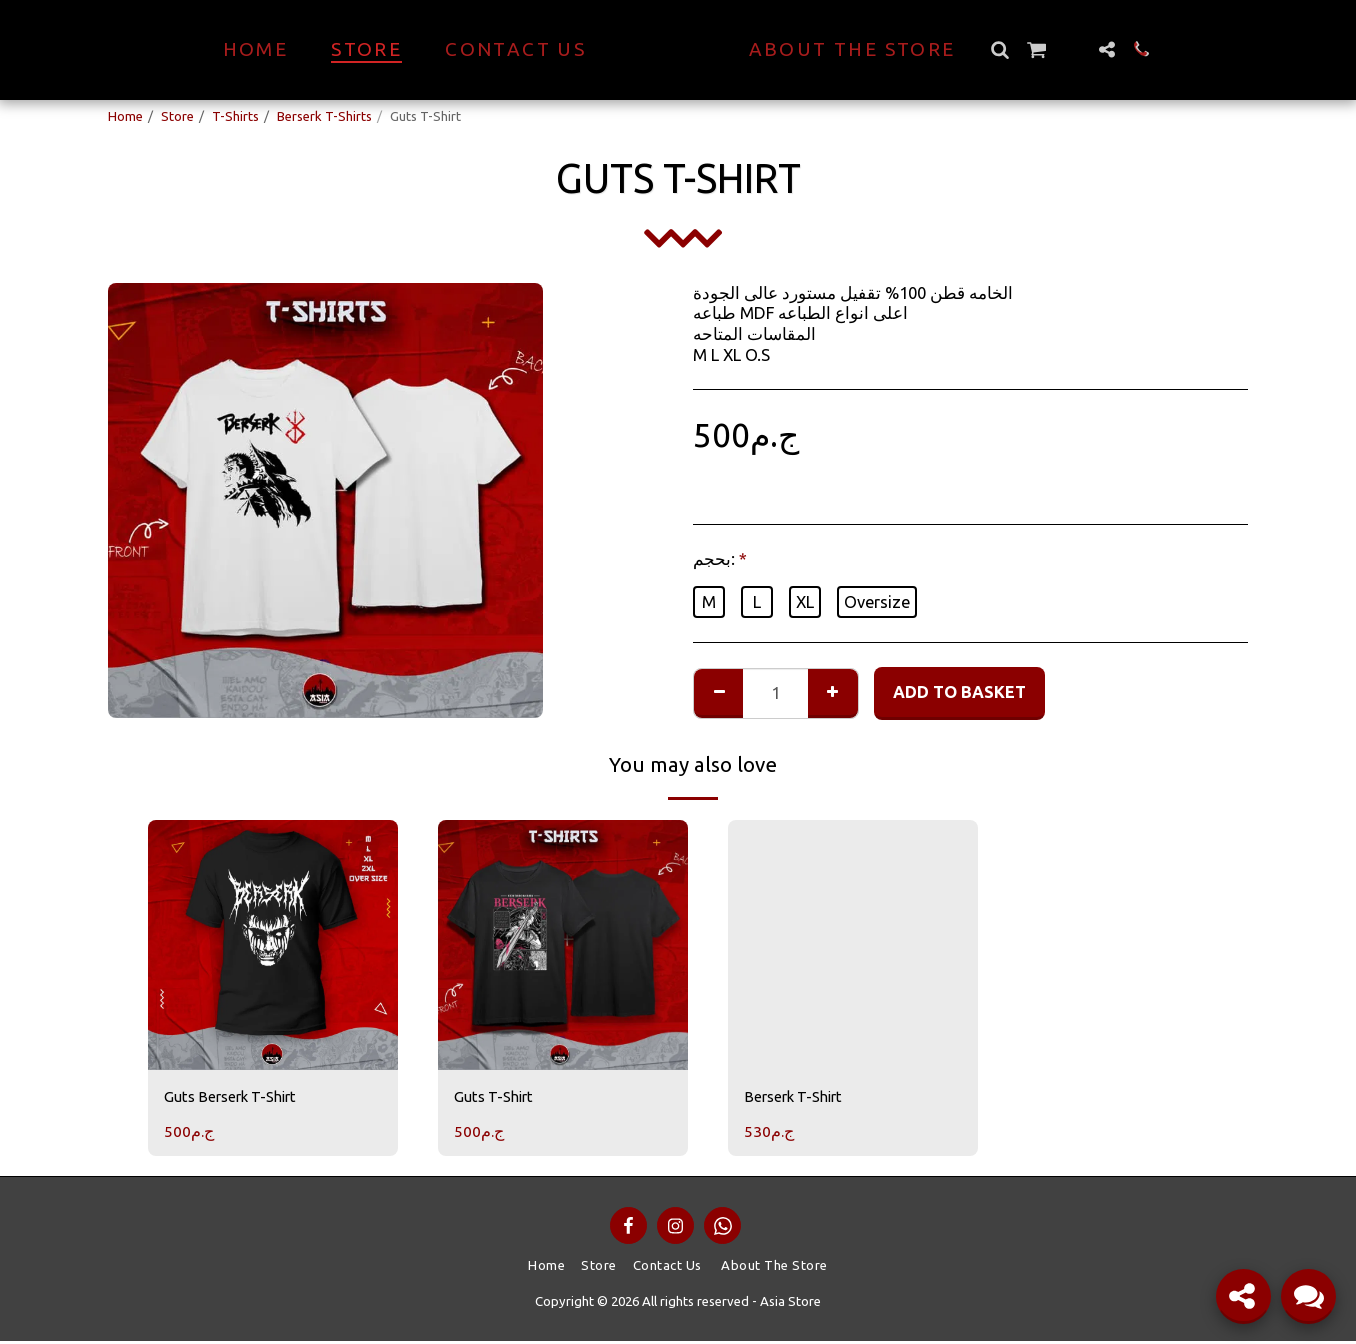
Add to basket (959, 692)
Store (177, 116)
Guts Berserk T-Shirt (238, 1098)
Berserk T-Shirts (324, 116)
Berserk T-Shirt (799, 1098)
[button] (1035, 49)
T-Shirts (235, 116)
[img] (273, 945)
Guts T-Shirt (498, 1098)
